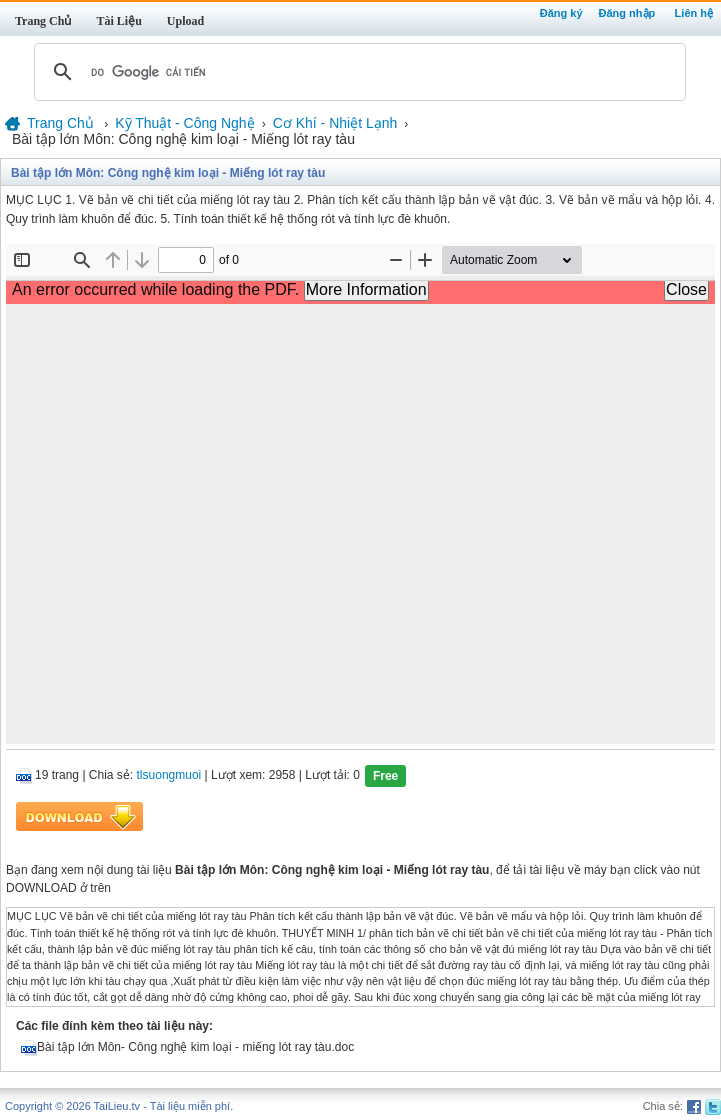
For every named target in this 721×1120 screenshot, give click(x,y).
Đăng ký (561, 13)
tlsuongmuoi (169, 776)
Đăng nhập (627, 13)
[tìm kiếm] (357, 72)
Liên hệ (694, 13)
